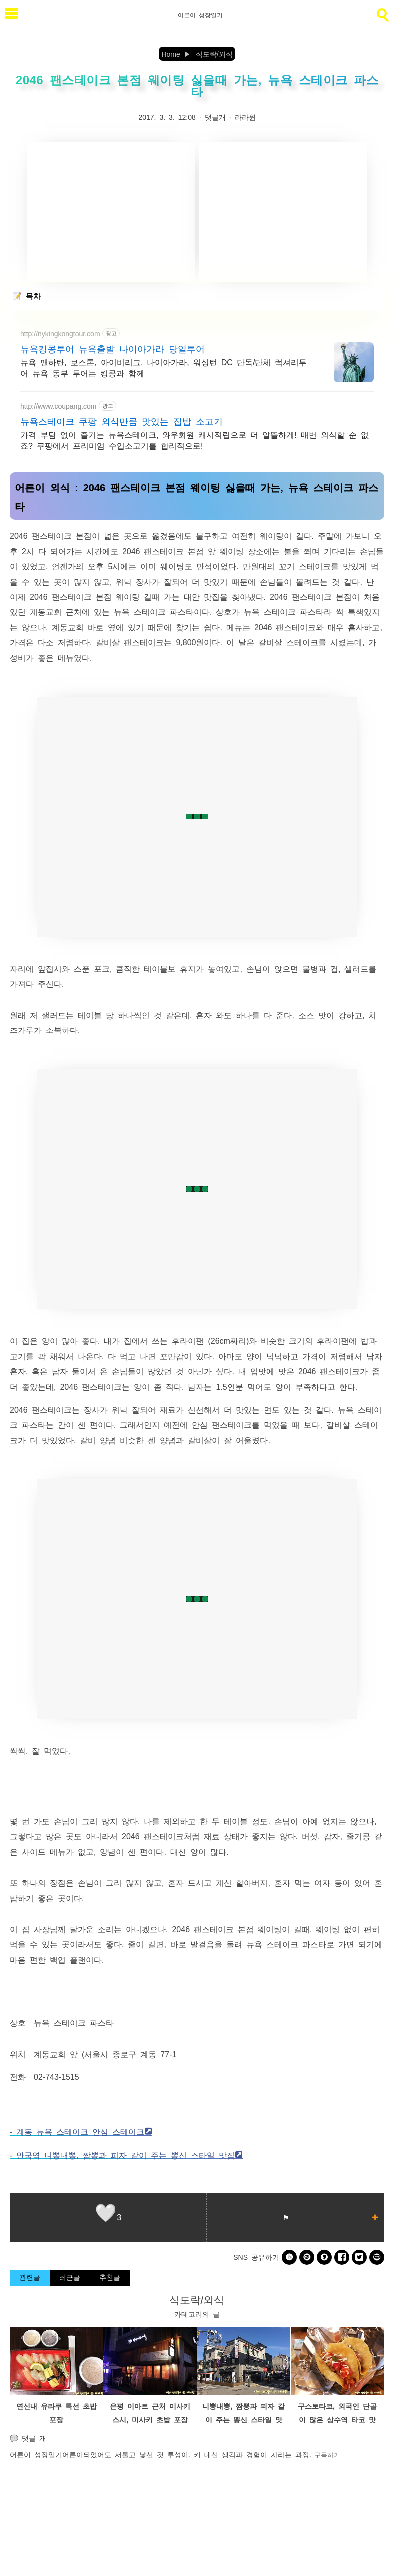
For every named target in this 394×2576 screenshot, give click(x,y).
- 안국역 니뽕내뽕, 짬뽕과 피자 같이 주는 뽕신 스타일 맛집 (122, 2155)
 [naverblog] (377, 2257)
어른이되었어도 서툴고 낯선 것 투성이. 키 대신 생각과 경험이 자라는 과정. (186, 2454)
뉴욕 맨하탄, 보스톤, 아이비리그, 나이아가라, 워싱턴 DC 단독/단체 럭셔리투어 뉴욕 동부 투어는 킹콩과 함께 (163, 367)
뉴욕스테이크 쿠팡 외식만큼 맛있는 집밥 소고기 (121, 420)
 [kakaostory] (324, 2257)
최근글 (69, 2276)
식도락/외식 (197, 2299)
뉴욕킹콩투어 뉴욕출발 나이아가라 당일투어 (112, 348)
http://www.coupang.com (58, 405)
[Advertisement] (111, 212)
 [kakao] (307, 2257)
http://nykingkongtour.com (60, 333)
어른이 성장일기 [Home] (200, 15)
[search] (382, 13)
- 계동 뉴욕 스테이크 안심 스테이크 (77, 2131)
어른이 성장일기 (36, 2454)
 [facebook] (342, 2257)
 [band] (289, 2257)
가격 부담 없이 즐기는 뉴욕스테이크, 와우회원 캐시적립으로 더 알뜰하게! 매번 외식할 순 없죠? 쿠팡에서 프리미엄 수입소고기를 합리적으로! (194, 439)
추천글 (109, 2276)
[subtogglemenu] (11, 14)
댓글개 (215, 116)
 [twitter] (359, 2257)
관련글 (29, 2276)
